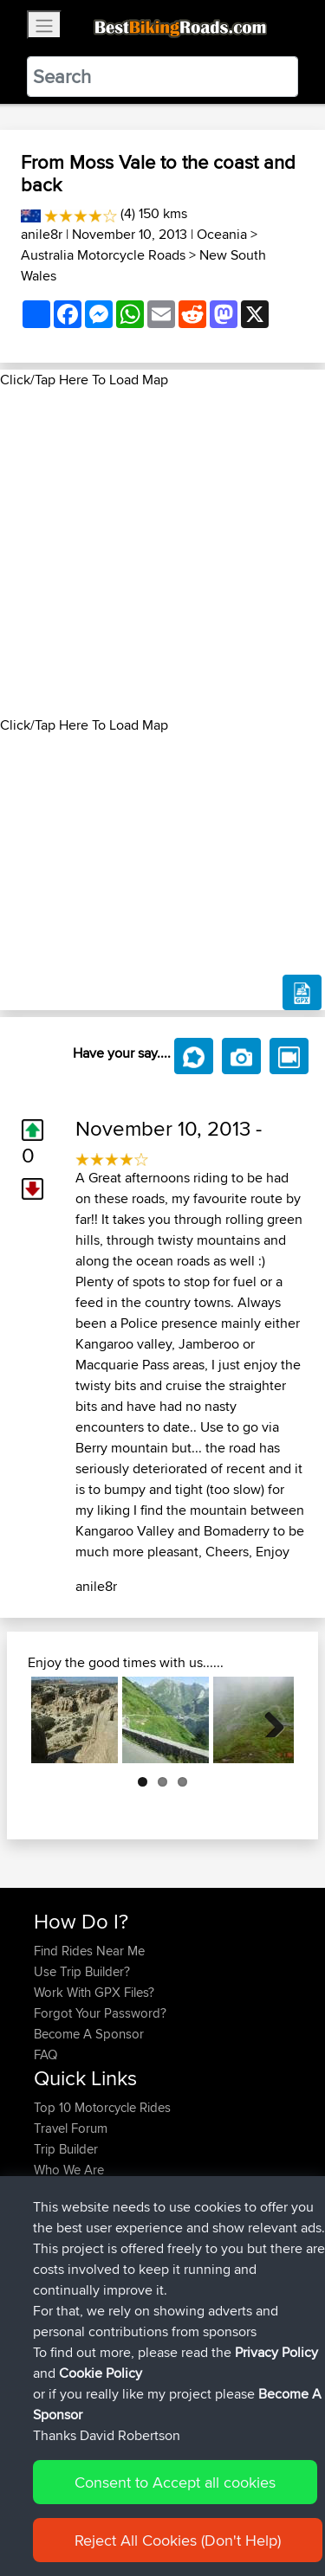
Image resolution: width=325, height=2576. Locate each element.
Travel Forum (70, 2128)
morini (53, 2284)
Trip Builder (66, 2149)
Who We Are (69, 2170)
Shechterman (72, 2263)
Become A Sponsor (89, 2034)
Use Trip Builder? (82, 1971)
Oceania (222, 234)
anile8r (41, 234)
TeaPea (56, 2325)
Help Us (57, 2211)
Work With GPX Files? (94, 1992)
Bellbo (53, 2346)
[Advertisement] (162, 552)
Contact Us (65, 2190)
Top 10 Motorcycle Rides (102, 2107)
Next (267, 1720)
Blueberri (61, 2367)
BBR (164, 2263)
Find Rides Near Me (89, 1951)
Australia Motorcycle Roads (103, 255)
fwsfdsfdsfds (71, 2305)
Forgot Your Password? (100, 2013)
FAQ (45, 2054)
